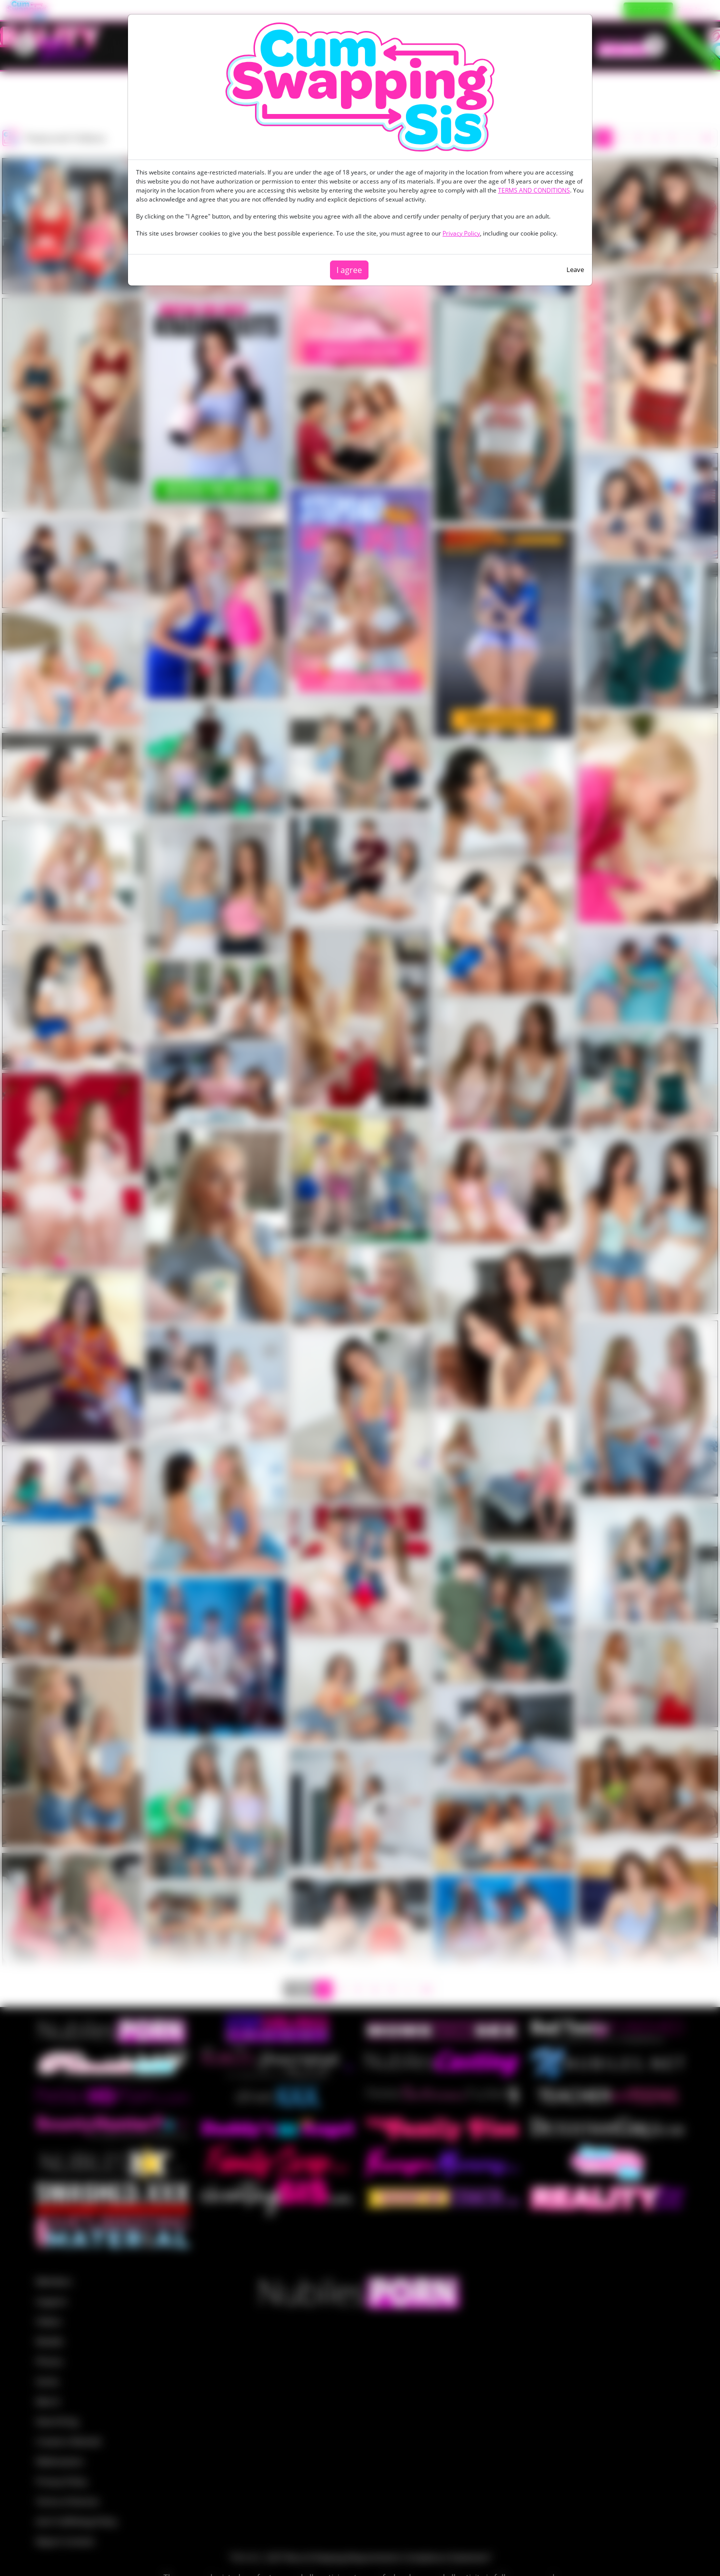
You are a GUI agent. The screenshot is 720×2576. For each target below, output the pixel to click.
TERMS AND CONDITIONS (534, 190)
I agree (349, 270)
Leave (575, 269)
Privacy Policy (461, 233)
